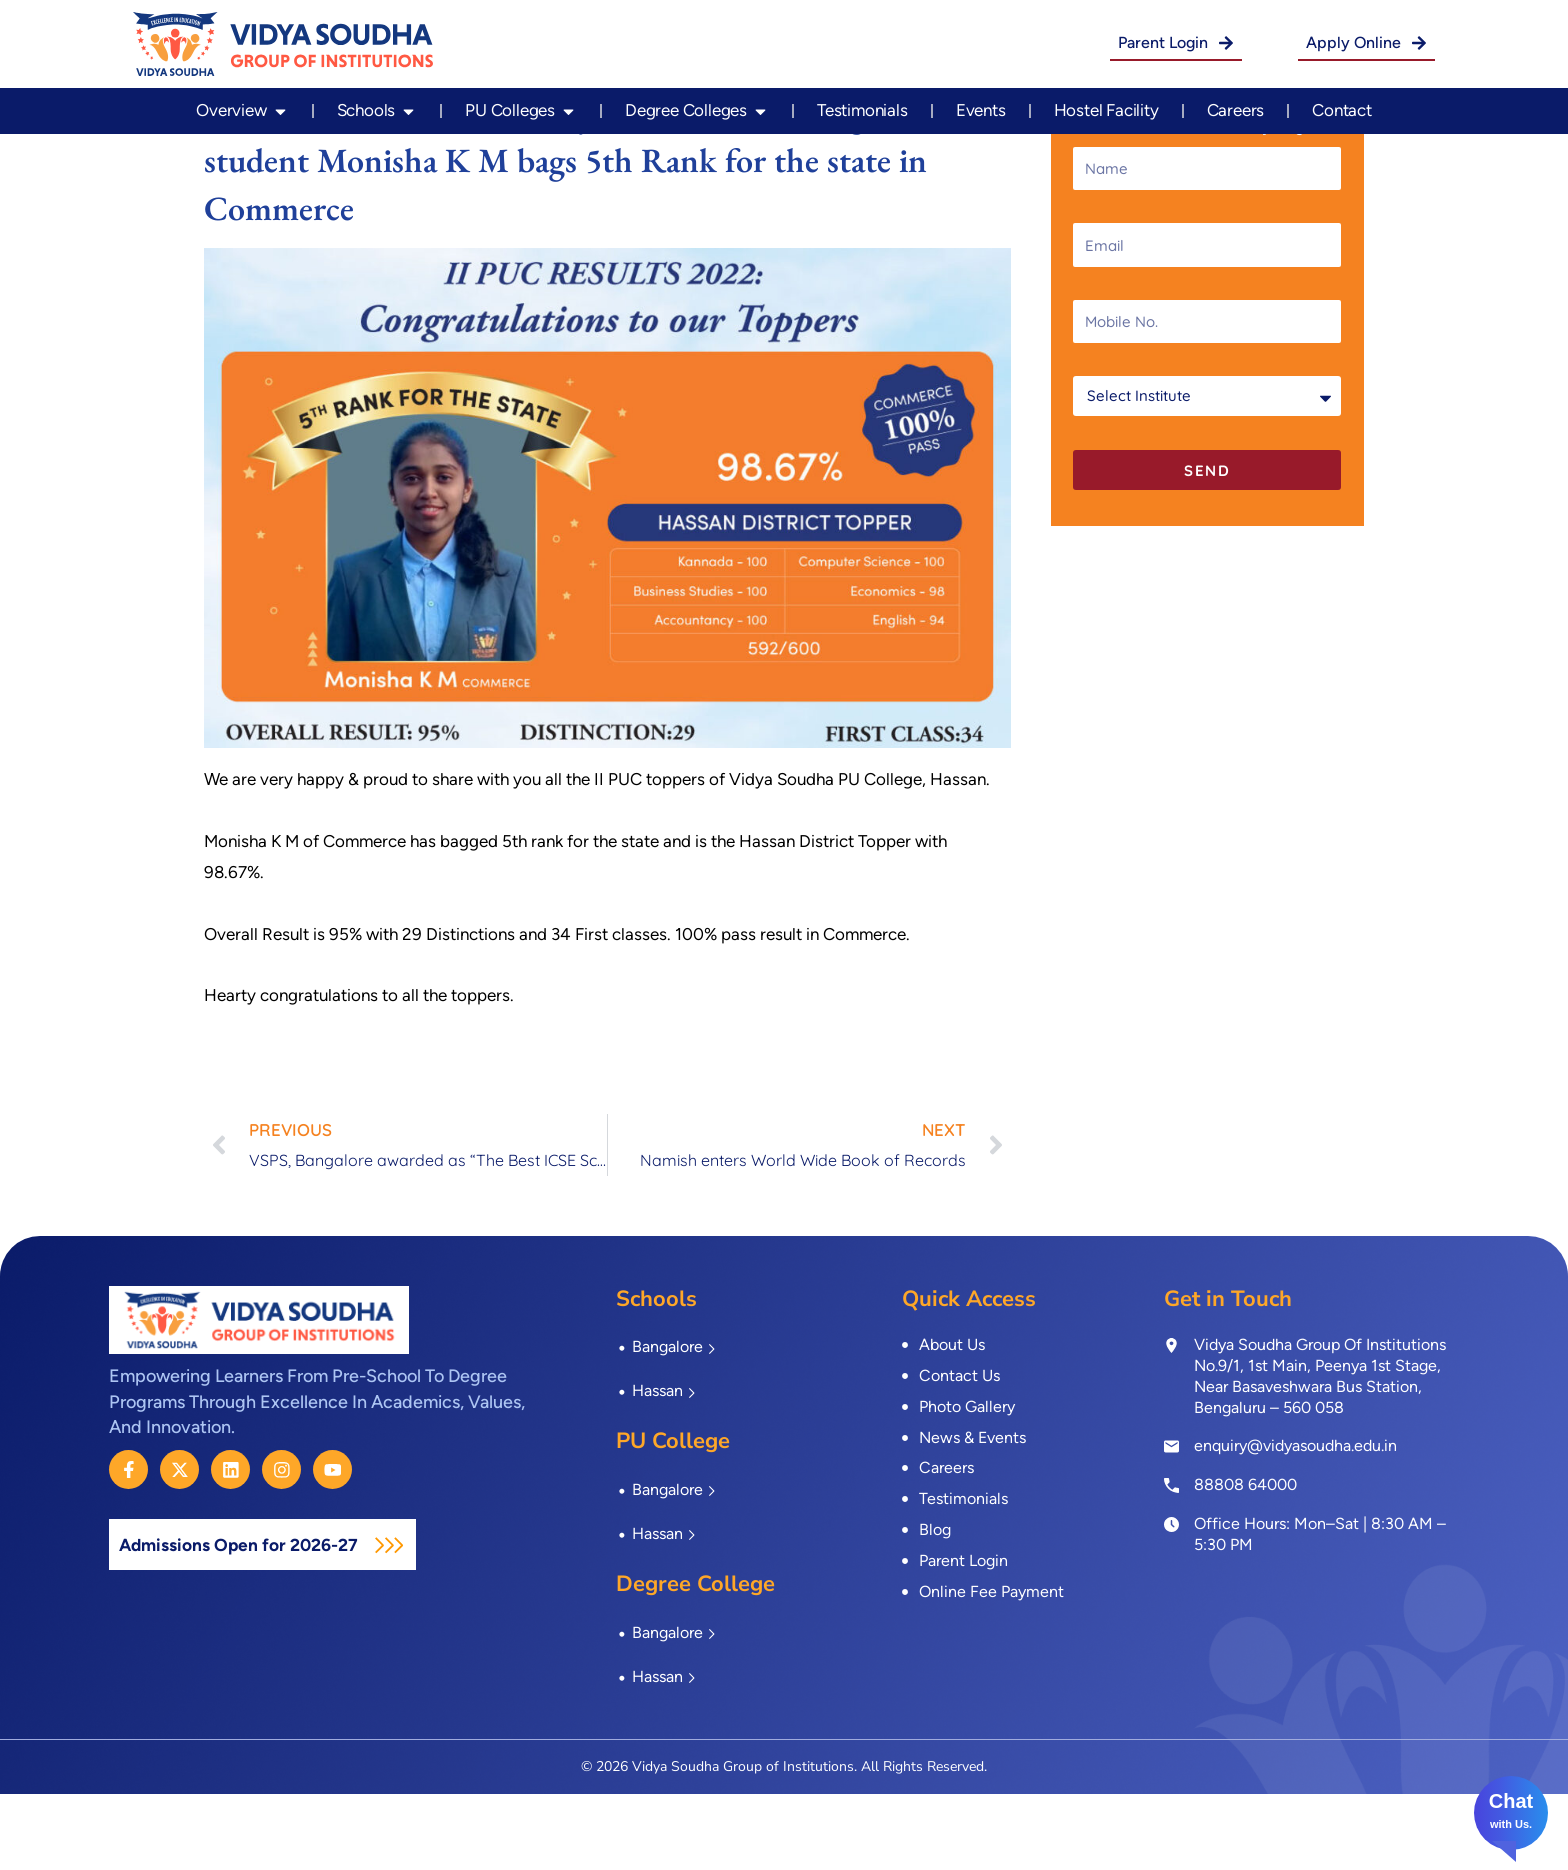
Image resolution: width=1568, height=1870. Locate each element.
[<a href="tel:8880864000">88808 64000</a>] (1171, 1560)
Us (1522, 1824)
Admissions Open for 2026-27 (259, 1620)
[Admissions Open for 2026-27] (430, 1621)
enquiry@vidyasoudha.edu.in (1295, 1522)
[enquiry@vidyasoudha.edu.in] (1171, 1523)
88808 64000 (1245, 1560)
